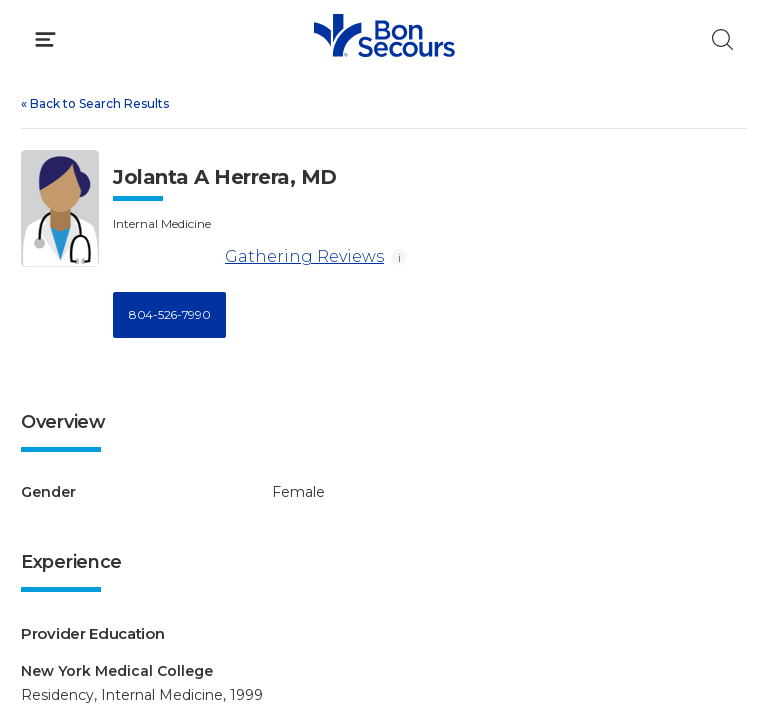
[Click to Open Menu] (45, 39)
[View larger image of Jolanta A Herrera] (60, 208)
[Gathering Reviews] (165, 257)
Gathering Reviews (248, 257)
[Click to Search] (722, 39)
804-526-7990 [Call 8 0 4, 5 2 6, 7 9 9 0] (169, 314)
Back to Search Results (95, 103)
